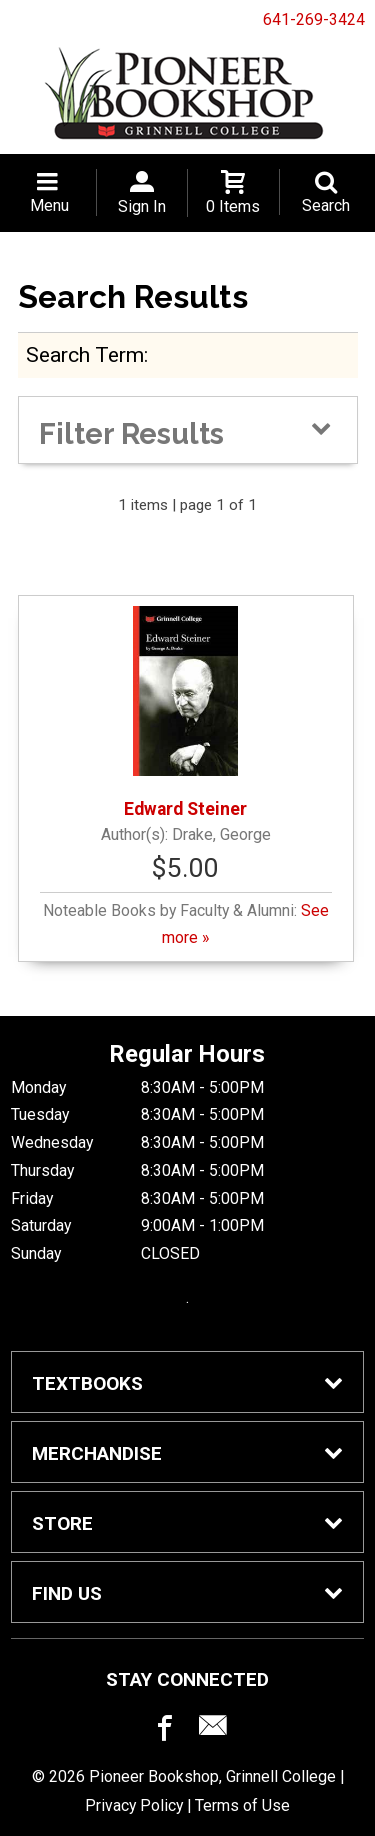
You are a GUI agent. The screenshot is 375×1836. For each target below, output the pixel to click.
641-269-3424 (314, 19)
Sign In (142, 206)
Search (326, 205)
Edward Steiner (185, 712)
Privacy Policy (134, 1805)
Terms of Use (242, 1805)
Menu (49, 205)
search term (85, 354)
